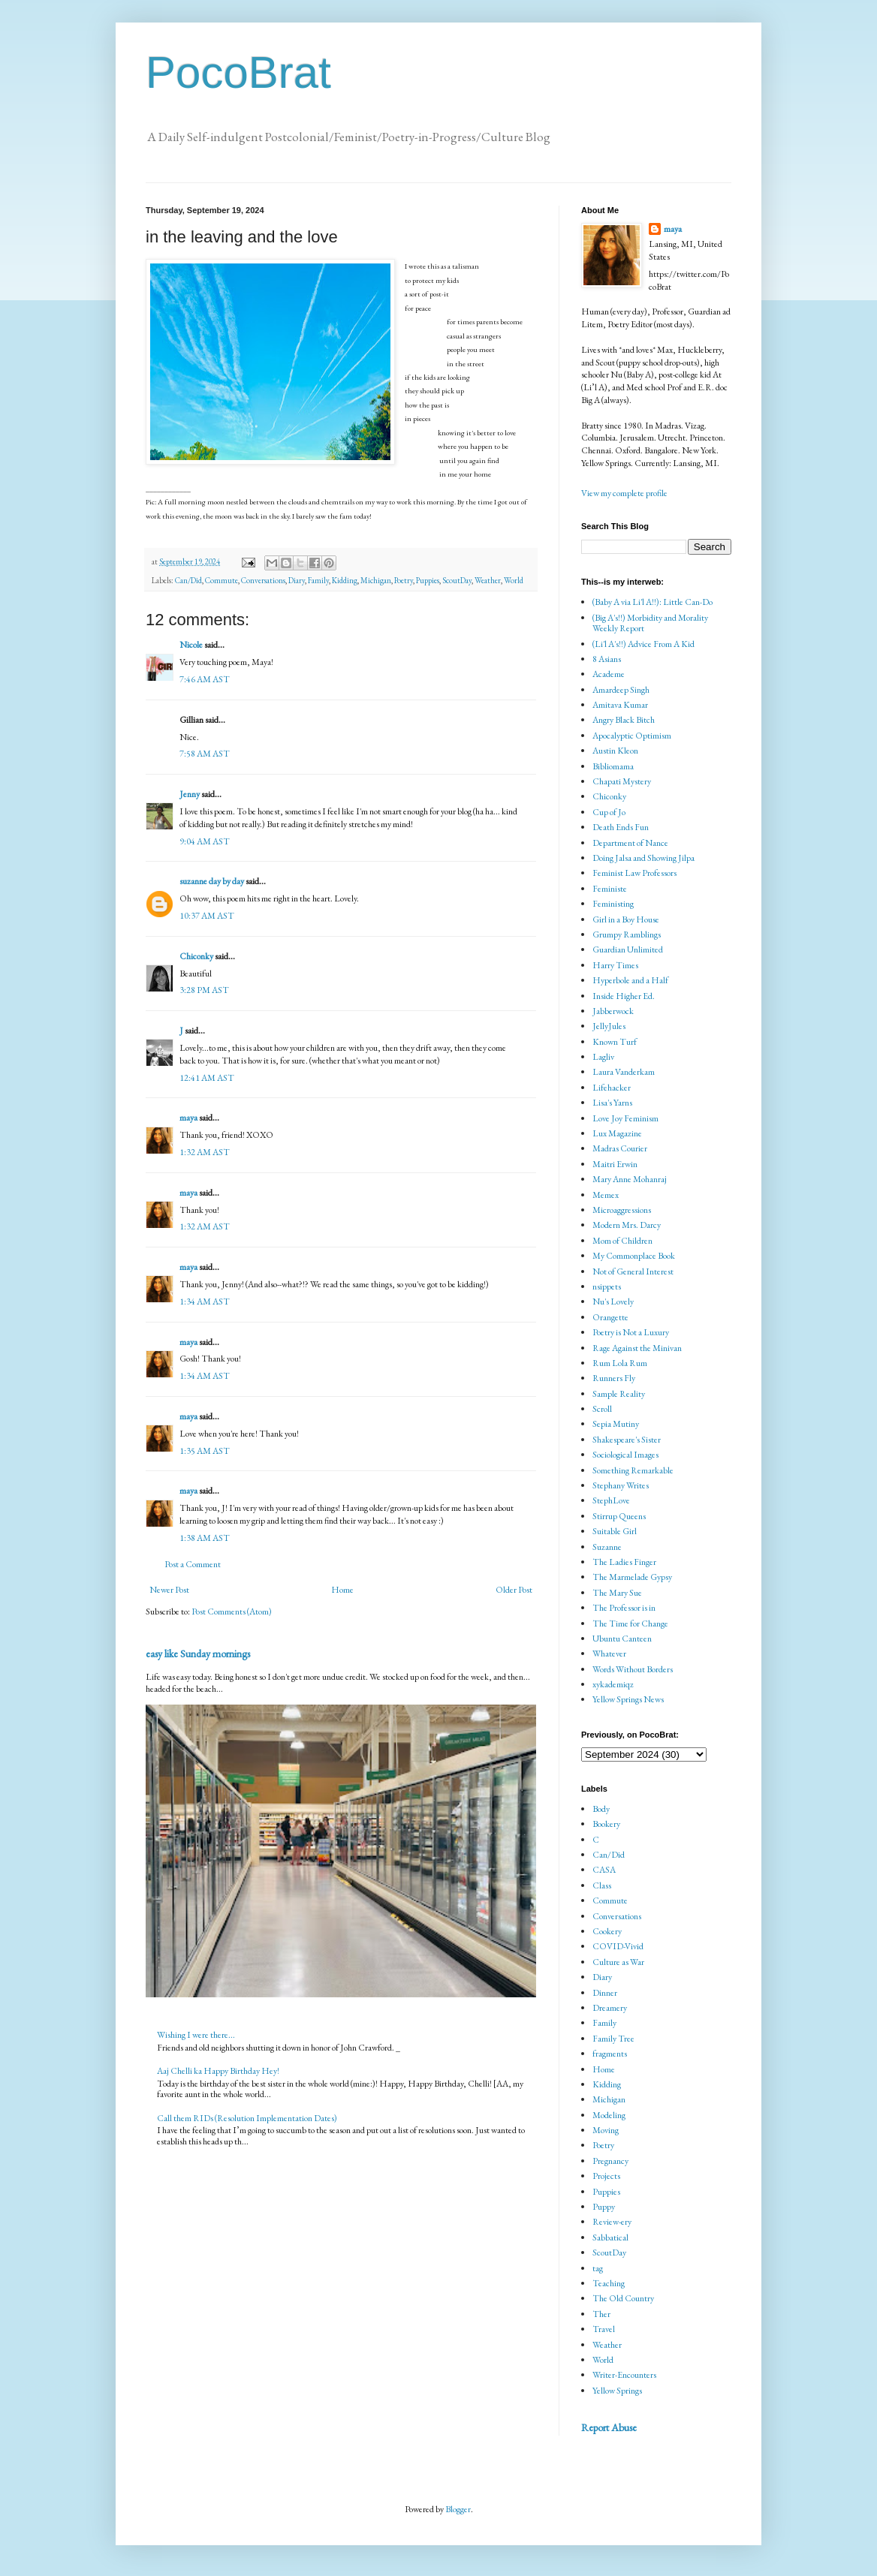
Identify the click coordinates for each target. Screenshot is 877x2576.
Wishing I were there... (196, 2035)
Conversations (263, 580)
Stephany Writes (620, 1485)
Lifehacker (611, 1088)
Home (342, 1590)
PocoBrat (238, 72)
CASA (604, 1870)
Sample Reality (618, 1394)
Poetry (403, 580)
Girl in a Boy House (625, 919)
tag (597, 2268)
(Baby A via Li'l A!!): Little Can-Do (652, 602)
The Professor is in (623, 1608)
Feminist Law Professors (634, 873)
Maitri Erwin (614, 1164)
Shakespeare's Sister (626, 1440)
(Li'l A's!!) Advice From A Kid (643, 644)
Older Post (514, 1590)
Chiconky (196, 956)
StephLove (611, 1500)
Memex (605, 1195)
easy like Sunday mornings (198, 1653)
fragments (609, 2054)
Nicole (191, 645)
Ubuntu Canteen (622, 1639)
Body (601, 1809)
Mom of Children (622, 1241)
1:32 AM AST (204, 1152)
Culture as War (618, 1962)
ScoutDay (457, 580)
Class (601, 1885)
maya (189, 1118)
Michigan (375, 580)
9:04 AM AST (204, 841)
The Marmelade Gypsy (632, 1577)
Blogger (458, 2509)
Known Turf (614, 1042)
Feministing (613, 904)
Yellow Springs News (628, 1699)
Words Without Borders (632, 1669)
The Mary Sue (617, 1593)
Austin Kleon (615, 751)
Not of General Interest (633, 1271)
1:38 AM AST (204, 1538)
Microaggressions (621, 1210)
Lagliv (603, 1057)
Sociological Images (625, 1455)
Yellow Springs (617, 2391)
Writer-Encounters (624, 2375)
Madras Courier (619, 1148)
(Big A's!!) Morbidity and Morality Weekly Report (650, 623)
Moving (605, 2130)
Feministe (609, 889)
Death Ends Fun (620, 827)
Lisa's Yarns (612, 1103)
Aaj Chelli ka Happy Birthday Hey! (218, 2071)
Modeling (608, 2115)
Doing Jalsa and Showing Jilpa (643, 858)
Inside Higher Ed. (623, 996)
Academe (608, 674)
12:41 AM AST (206, 1078)
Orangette (610, 1317)
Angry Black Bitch (623, 720)
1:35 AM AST (204, 1451)
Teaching (608, 2283)
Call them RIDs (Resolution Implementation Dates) (247, 2118)
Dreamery (609, 2008)
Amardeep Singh (620, 690)
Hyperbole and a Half (630, 980)
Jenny (189, 794)
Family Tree (613, 2039)
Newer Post (169, 1590)
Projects (606, 2176)
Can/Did (188, 580)
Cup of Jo (608, 812)
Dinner (604, 1993)
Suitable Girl (614, 1531)
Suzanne (607, 1547)
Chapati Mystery (621, 781)
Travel (603, 2329)
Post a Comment (192, 1564)
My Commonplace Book (633, 1256)
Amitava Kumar (620, 705)
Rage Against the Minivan (637, 1348)
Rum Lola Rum (619, 1363)
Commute (221, 580)
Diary (296, 580)
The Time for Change (630, 1624)
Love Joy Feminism (625, 1118)
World (513, 580)
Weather (488, 580)
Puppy (603, 2207)
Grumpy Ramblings (626, 934)
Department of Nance (630, 843)
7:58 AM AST (204, 754)
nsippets (606, 1286)
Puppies (427, 580)
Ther (601, 2314)
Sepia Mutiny (615, 1424)
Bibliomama (613, 766)
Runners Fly (613, 1378)
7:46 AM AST (204, 679)
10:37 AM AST (206, 916)
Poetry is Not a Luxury (630, 1332)
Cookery (607, 1931)
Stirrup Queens (619, 1516)
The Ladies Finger (624, 1562)
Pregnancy (610, 2161)
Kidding (344, 580)
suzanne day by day (211, 881)
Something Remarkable (633, 1470)
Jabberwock (613, 1011)
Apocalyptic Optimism (631, 736)
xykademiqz (613, 1684)
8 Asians (606, 659)
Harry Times (615, 965)
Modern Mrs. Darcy (626, 1225)
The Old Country (623, 2298)
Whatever (609, 1654)
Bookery (606, 1824)
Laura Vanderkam (623, 1072)
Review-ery (611, 2222)
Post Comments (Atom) (231, 1611)
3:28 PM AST (204, 990)
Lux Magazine (617, 1133)
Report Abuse (609, 2427)
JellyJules (608, 1026)
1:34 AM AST (204, 1302)
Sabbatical (610, 2237)
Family (318, 580)
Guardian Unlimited (627, 949)
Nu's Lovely (613, 1302)
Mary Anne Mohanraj (629, 1179)
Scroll (602, 1409)
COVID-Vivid (617, 1946)
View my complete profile (624, 493)
